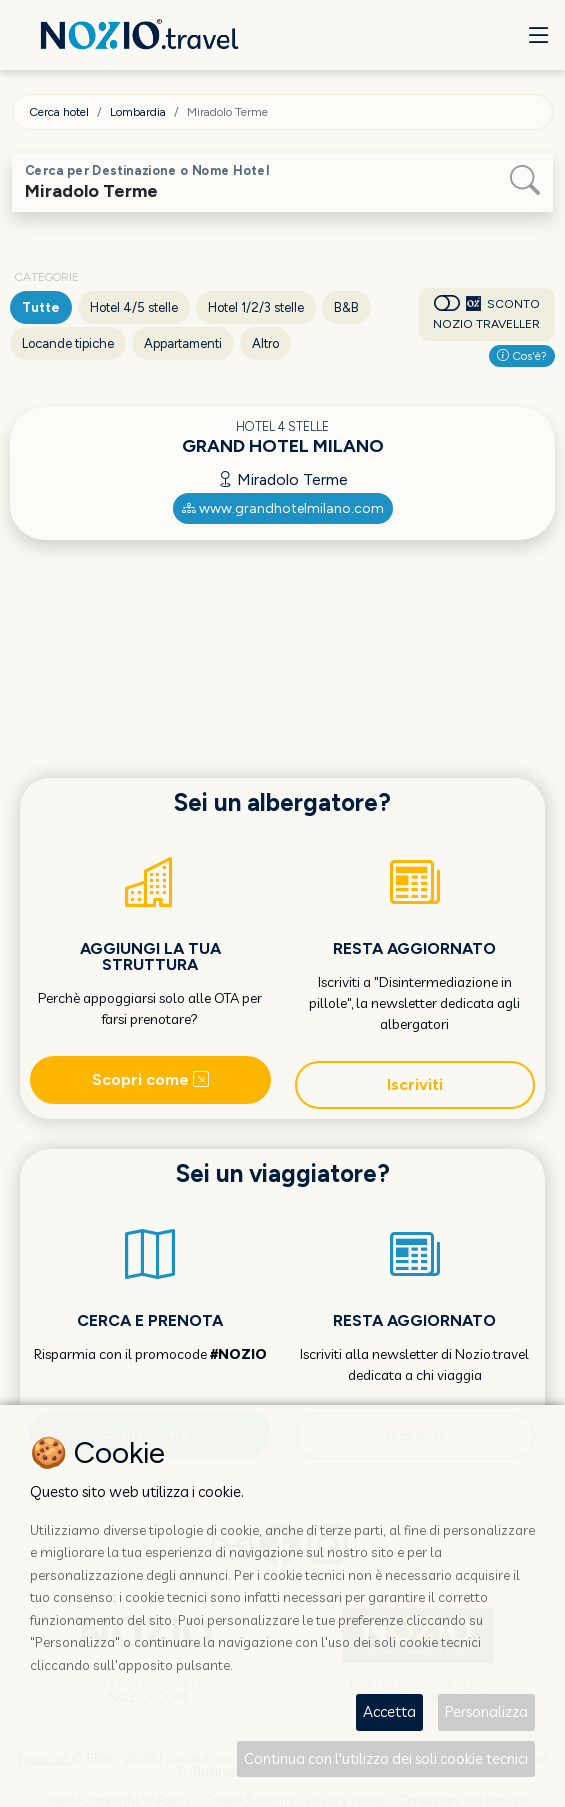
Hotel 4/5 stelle (134, 307)
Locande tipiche (68, 343)
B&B (346, 307)
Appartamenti (183, 343)
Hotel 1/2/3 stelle (256, 307)
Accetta (389, 1711)
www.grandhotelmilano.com (283, 508)
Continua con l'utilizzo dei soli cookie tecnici (386, 1758)
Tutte (41, 307)
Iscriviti (415, 1084)
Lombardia (138, 112)
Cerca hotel (59, 112)
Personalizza (486, 1711)
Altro (265, 343)
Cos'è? (522, 356)
